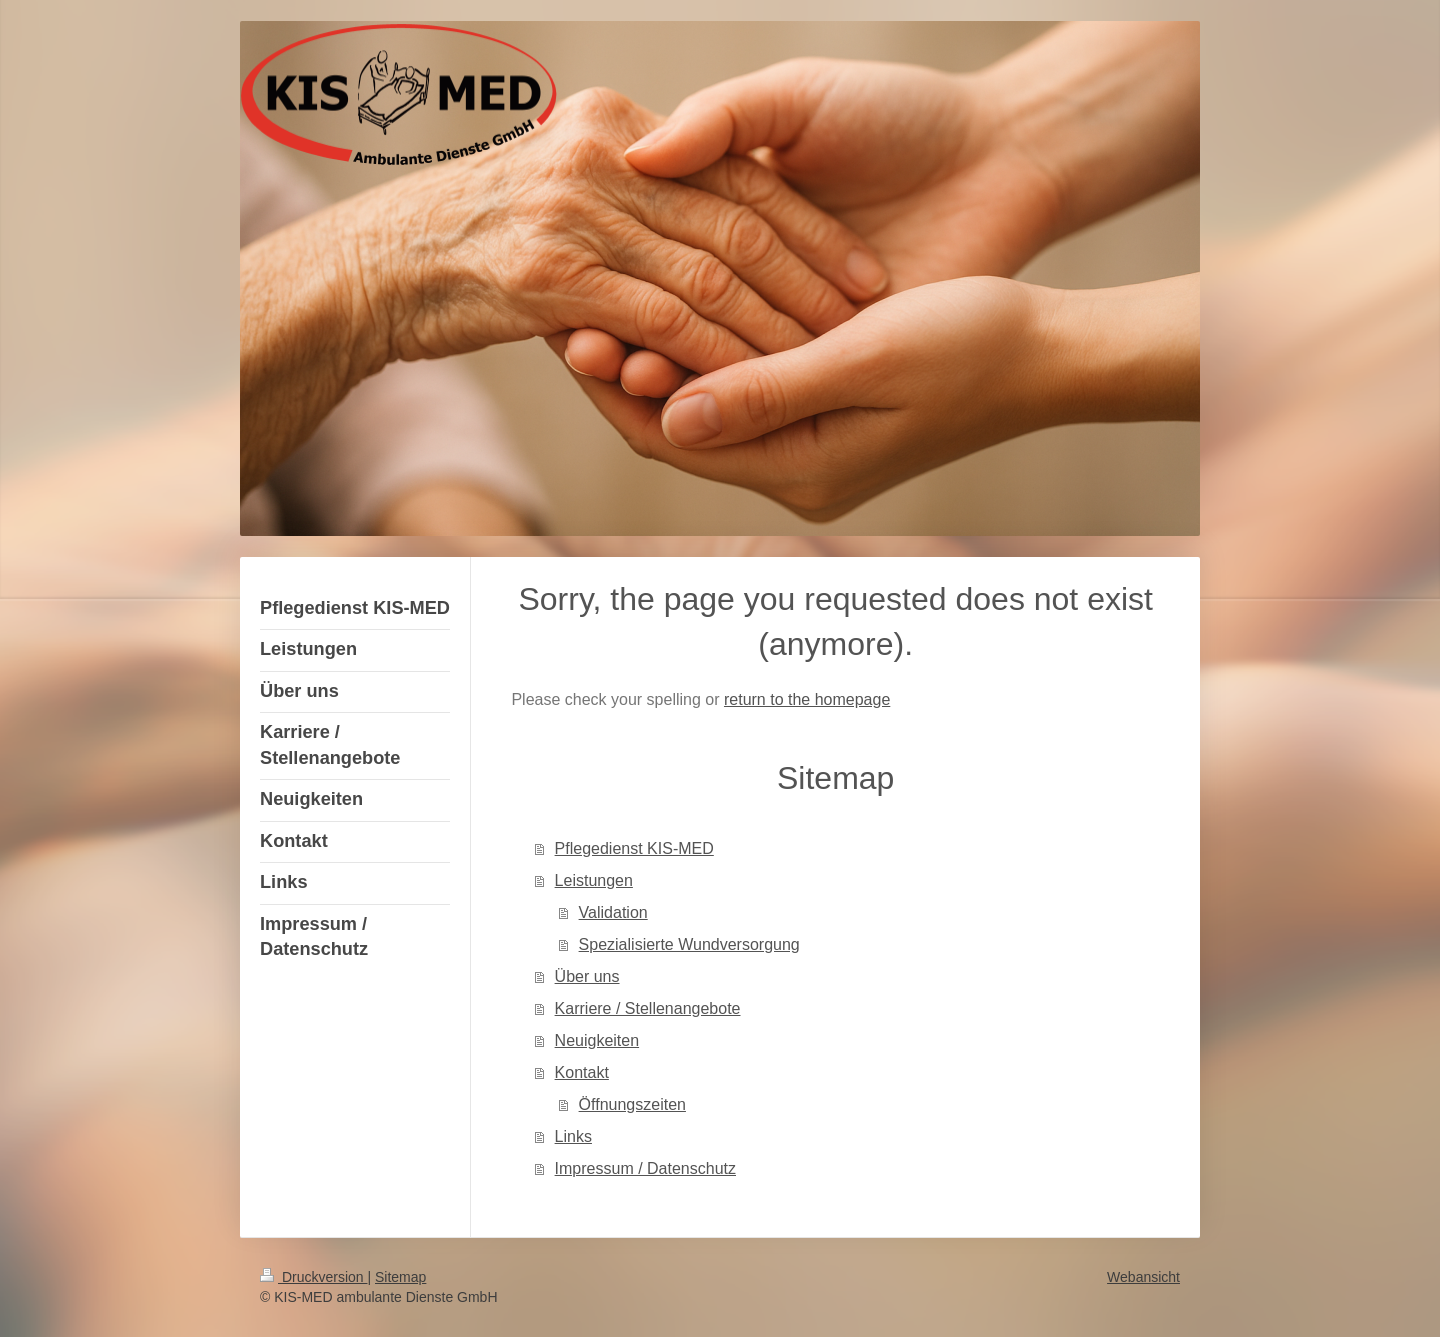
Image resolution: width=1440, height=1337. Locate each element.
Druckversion (313, 1277)
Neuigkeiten (597, 1040)
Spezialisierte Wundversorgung (689, 944)
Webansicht (1143, 1277)
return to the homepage (807, 699)
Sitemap (400, 1277)
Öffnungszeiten (632, 1104)
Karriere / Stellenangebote (648, 1008)
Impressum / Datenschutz (645, 1168)
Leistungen (594, 880)
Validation (613, 912)
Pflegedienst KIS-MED (634, 848)
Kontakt (582, 1072)
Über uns (587, 976)
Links (573, 1136)
